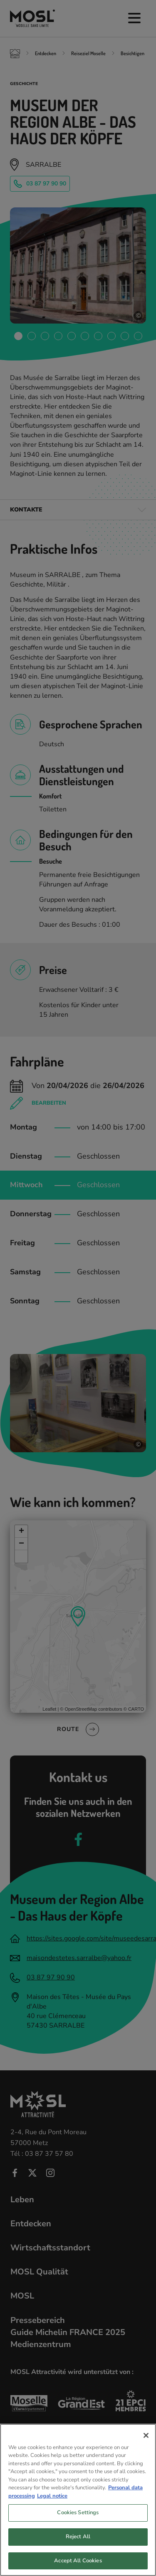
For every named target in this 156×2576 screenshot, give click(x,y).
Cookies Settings (78, 2521)
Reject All (78, 2545)
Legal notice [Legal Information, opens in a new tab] (52, 2504)
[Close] (146, 2443)
